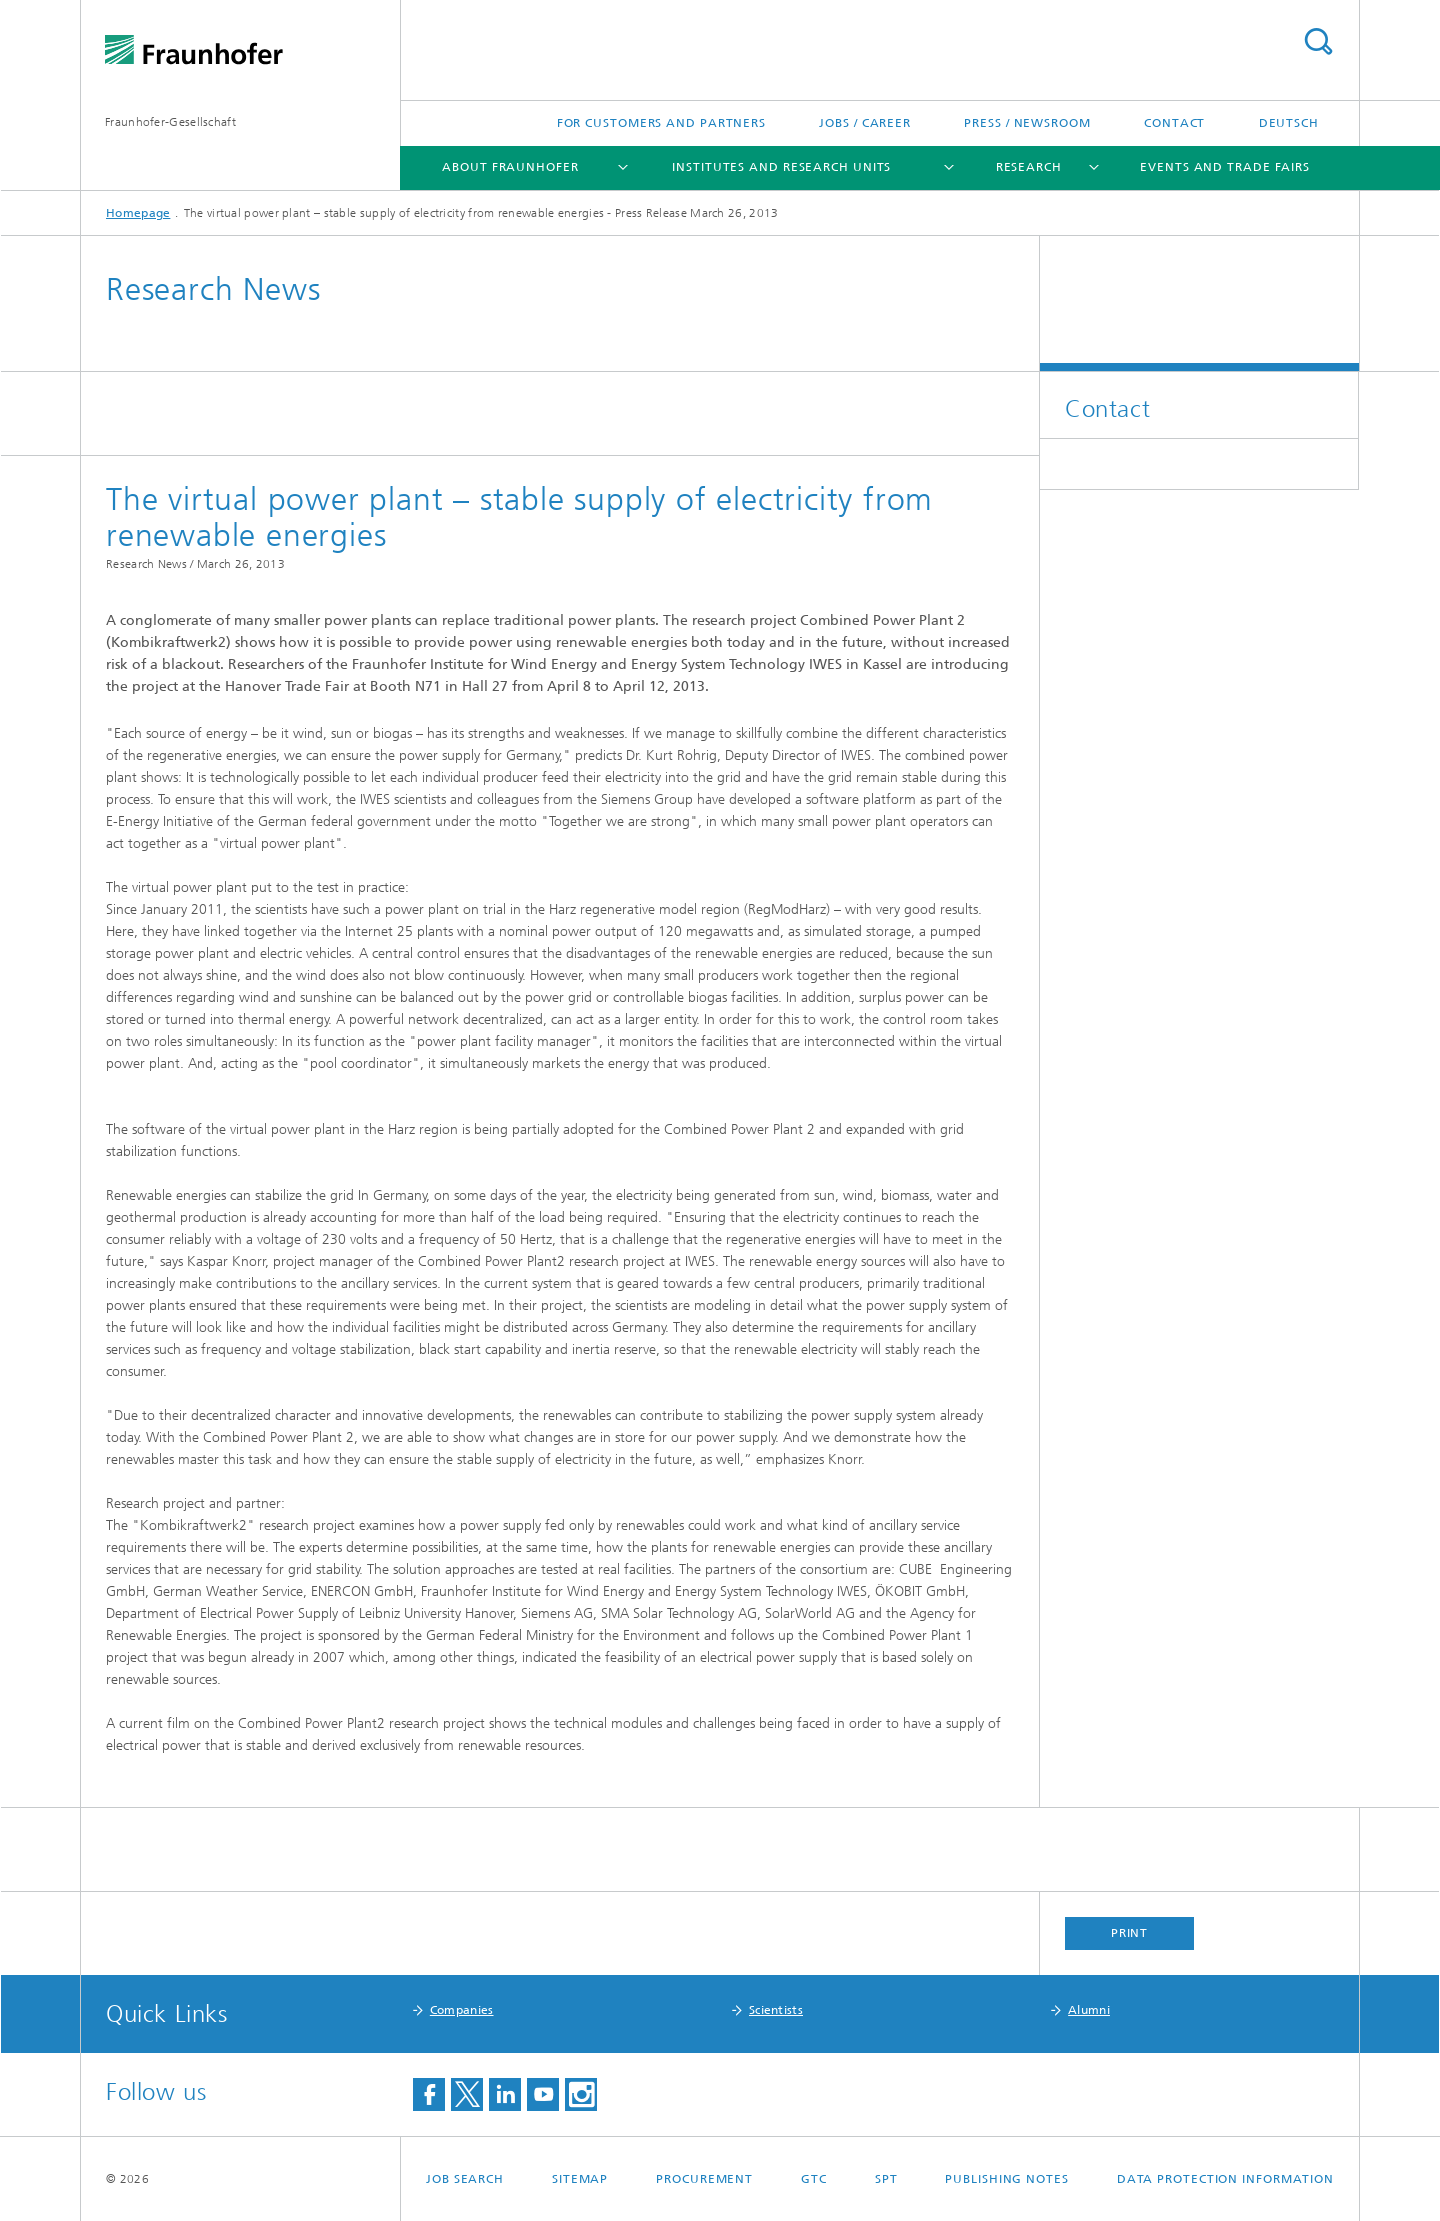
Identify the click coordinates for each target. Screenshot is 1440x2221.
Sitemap (580, 2179)
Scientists (776, 2010)
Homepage (138, 213)
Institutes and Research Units (781, 167)
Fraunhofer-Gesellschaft (170, 122)
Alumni (1089, 2010)
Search (1318, 41)
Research (1029, 167)
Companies (462, 2010)
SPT (886, 2179)
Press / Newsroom (1027, 123)
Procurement (704, 2179)
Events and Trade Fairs (1225, 167)
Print (1130, 1933)
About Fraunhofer (510, 167)
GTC (814, 2179)
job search (465, 2179)
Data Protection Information (1225, 2179)
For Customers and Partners (661, 123)
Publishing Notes (1006, 2179)
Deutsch (1289, 123)
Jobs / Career (865, 123)
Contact (1174, 123)
